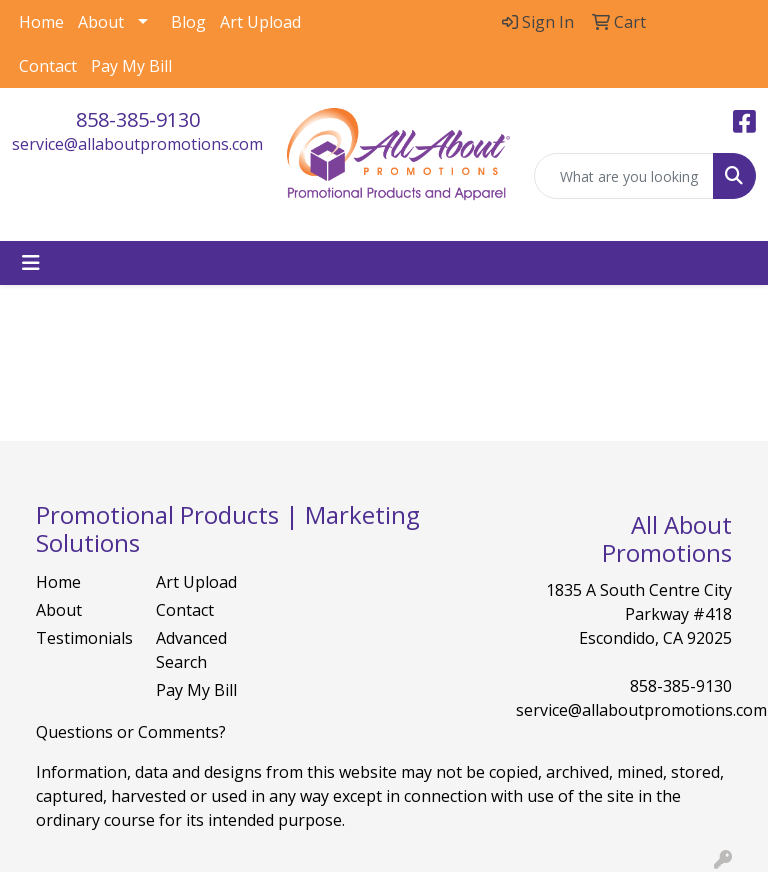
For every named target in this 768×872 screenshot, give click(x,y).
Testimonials (84, 638)
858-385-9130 (138, 119)
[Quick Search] (624, 176)
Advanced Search (191, 650)
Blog (188, 22)
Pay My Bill (131, 66)
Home (41, 22)
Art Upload (260, 22)
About (101, 22)
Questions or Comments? (131, 732)
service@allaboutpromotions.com (137, 144)
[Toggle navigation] (31, 263)
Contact (48, 66)
